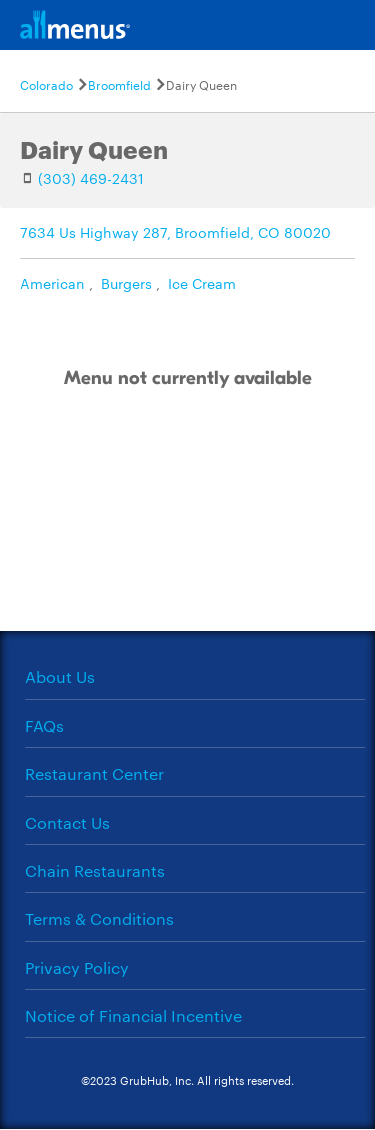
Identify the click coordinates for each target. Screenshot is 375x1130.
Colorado (46, 84)
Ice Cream (202, 283)
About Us (60, 676)
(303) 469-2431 (91, 178)
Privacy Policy (77, 967)
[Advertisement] (188, 531)
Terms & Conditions (99, 918)
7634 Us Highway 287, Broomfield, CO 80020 (175, 232)
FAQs (44, 725)
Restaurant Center (94, 773)
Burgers (126, 283)
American (52, 283)
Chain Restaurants (95, 870)
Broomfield (119, 84)
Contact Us (67, 822)
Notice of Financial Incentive (133, 1015)
